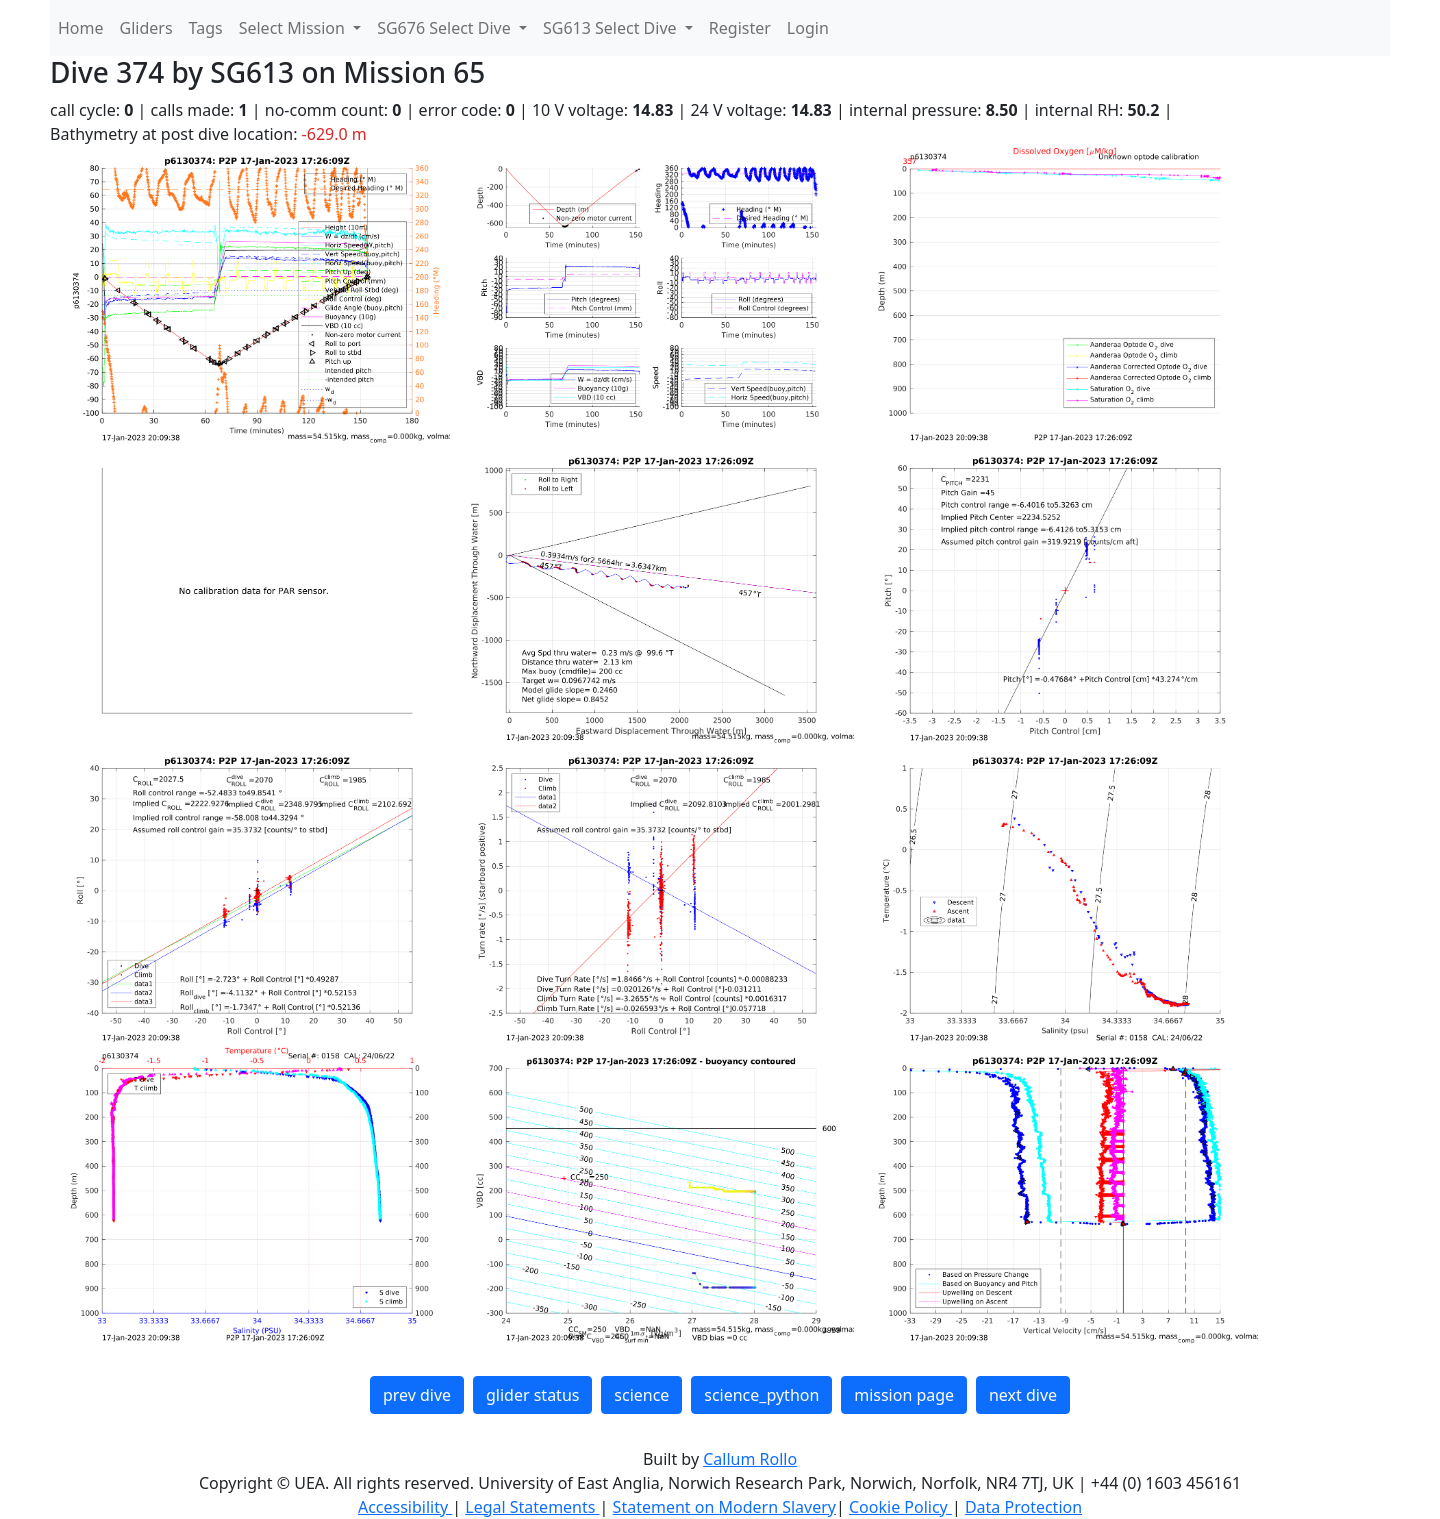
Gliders (146, 28)
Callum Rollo (750, 1459)
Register (740, 28)
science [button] (641, 1395)
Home (81, 28)
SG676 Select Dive (446, 28)
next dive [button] (1023, 1395)
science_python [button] (761, 1395)
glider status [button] (532, 1395)
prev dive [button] (417, 1395)
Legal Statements (532, 1507)
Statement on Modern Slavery (724, 1507)
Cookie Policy (900, 1507)
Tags (206, 28)
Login (808, 28)
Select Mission (294, 28)
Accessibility (405, 1507)
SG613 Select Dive (612, 28)
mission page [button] (904, 1395)
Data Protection (1023, 1507)
